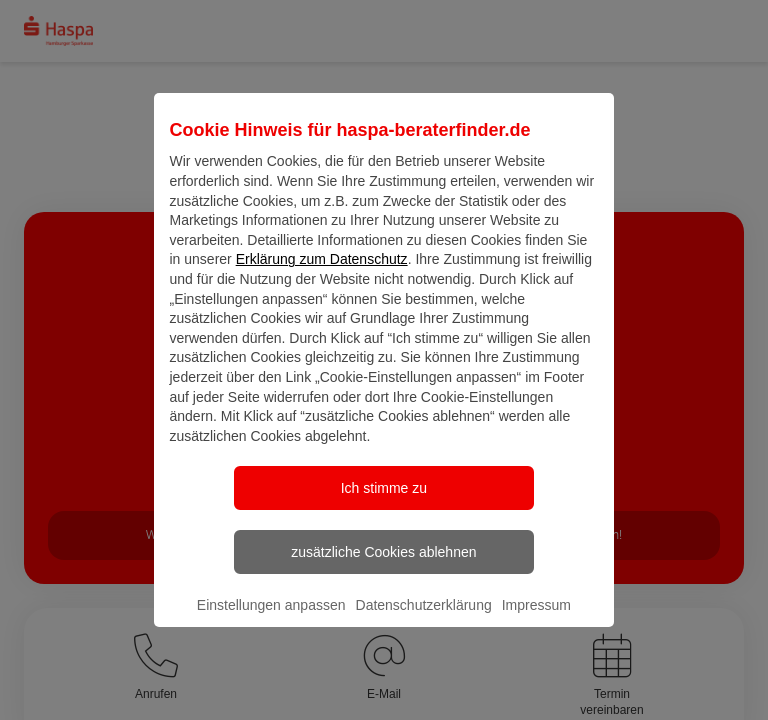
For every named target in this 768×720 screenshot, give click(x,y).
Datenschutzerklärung (424, 622)
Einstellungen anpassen (271, 622)
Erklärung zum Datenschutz (322, 276)
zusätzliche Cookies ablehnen (383, 569)
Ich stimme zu (384, 505)
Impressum (536, 622)
